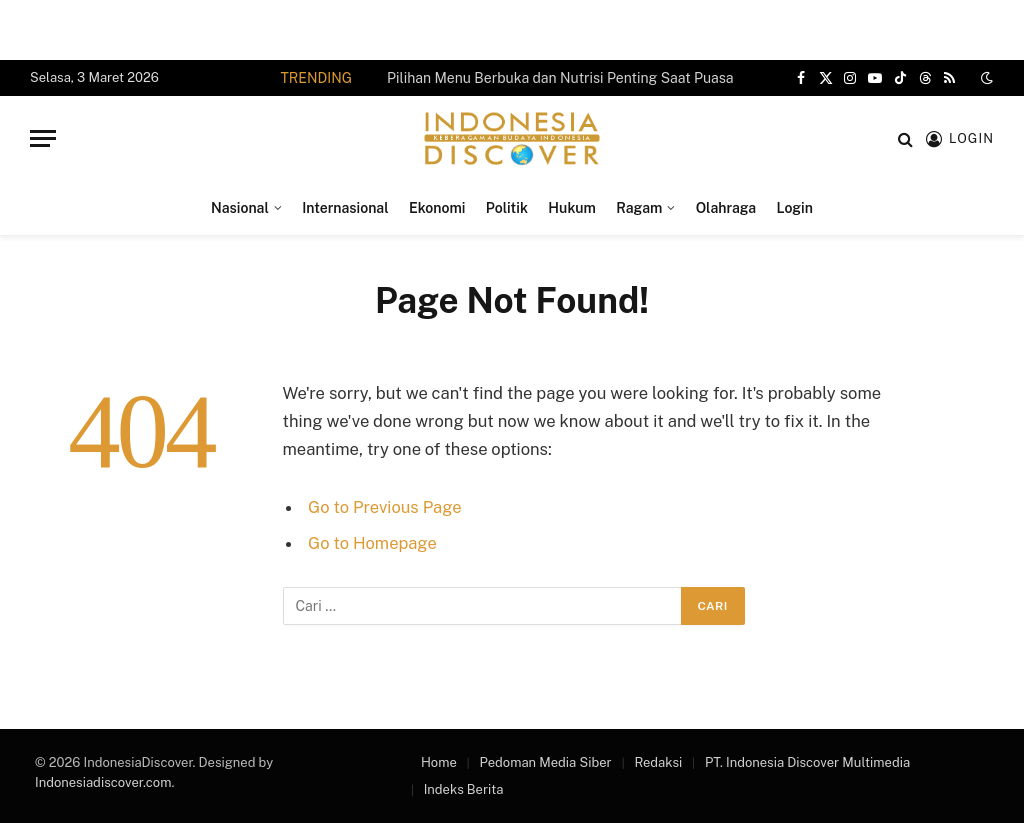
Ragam (639, 208)
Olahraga (726, 208)
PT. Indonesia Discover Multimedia (807, 762)
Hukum (572, 208)
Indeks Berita (464, 789)
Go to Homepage (372, 543)
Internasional (345, 208)
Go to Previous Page (385, 507)
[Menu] (43, 138)
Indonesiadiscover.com (103, 782)
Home (439, 762)
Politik (507, 208)
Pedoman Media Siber (546, 762)
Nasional (240, 208)
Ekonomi (437, 208)
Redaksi (658, 762)
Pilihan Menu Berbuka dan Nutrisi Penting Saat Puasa (560, 78)
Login (795, 208)
